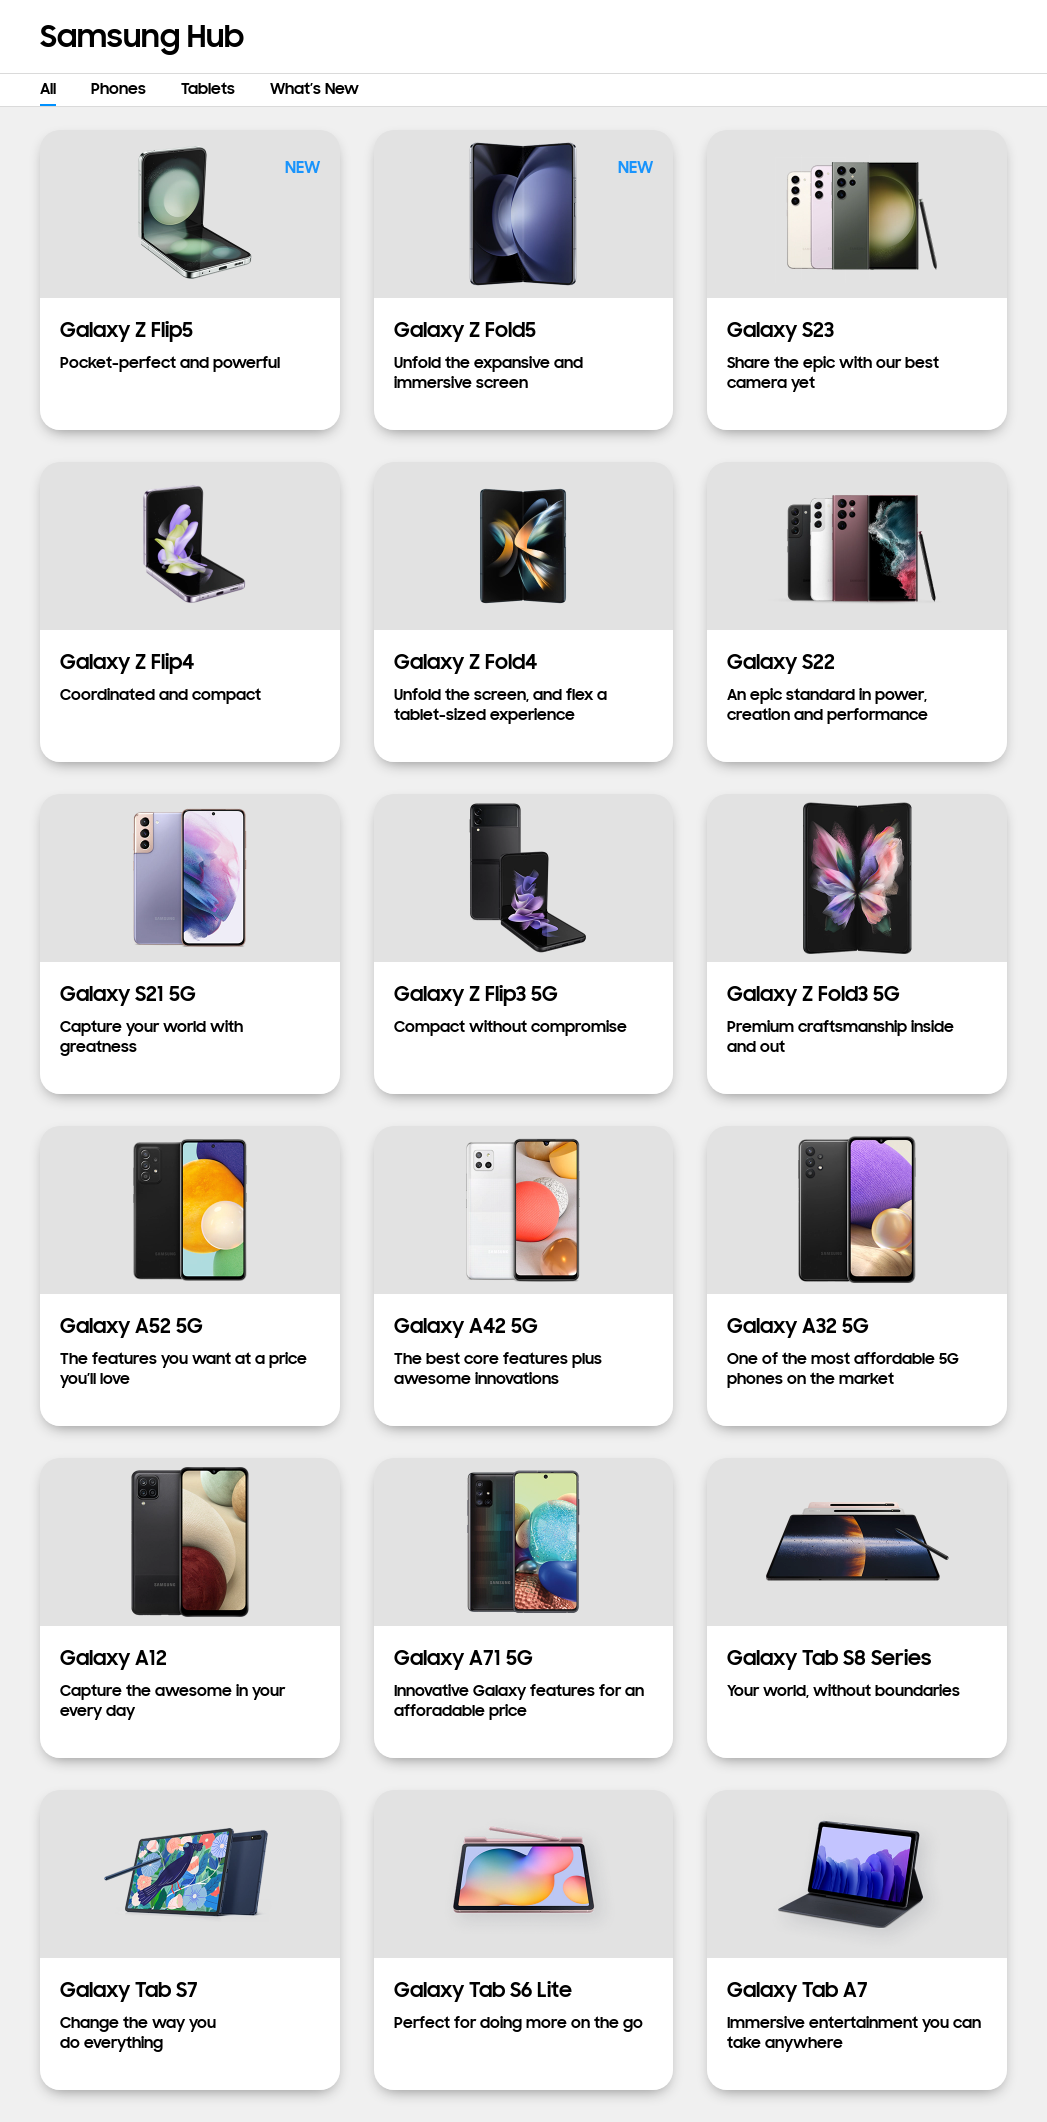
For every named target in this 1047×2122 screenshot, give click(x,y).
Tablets (208, 89)
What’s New (314, 89)
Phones (118, 89)
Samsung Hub (142, 36)
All (48, 89)
